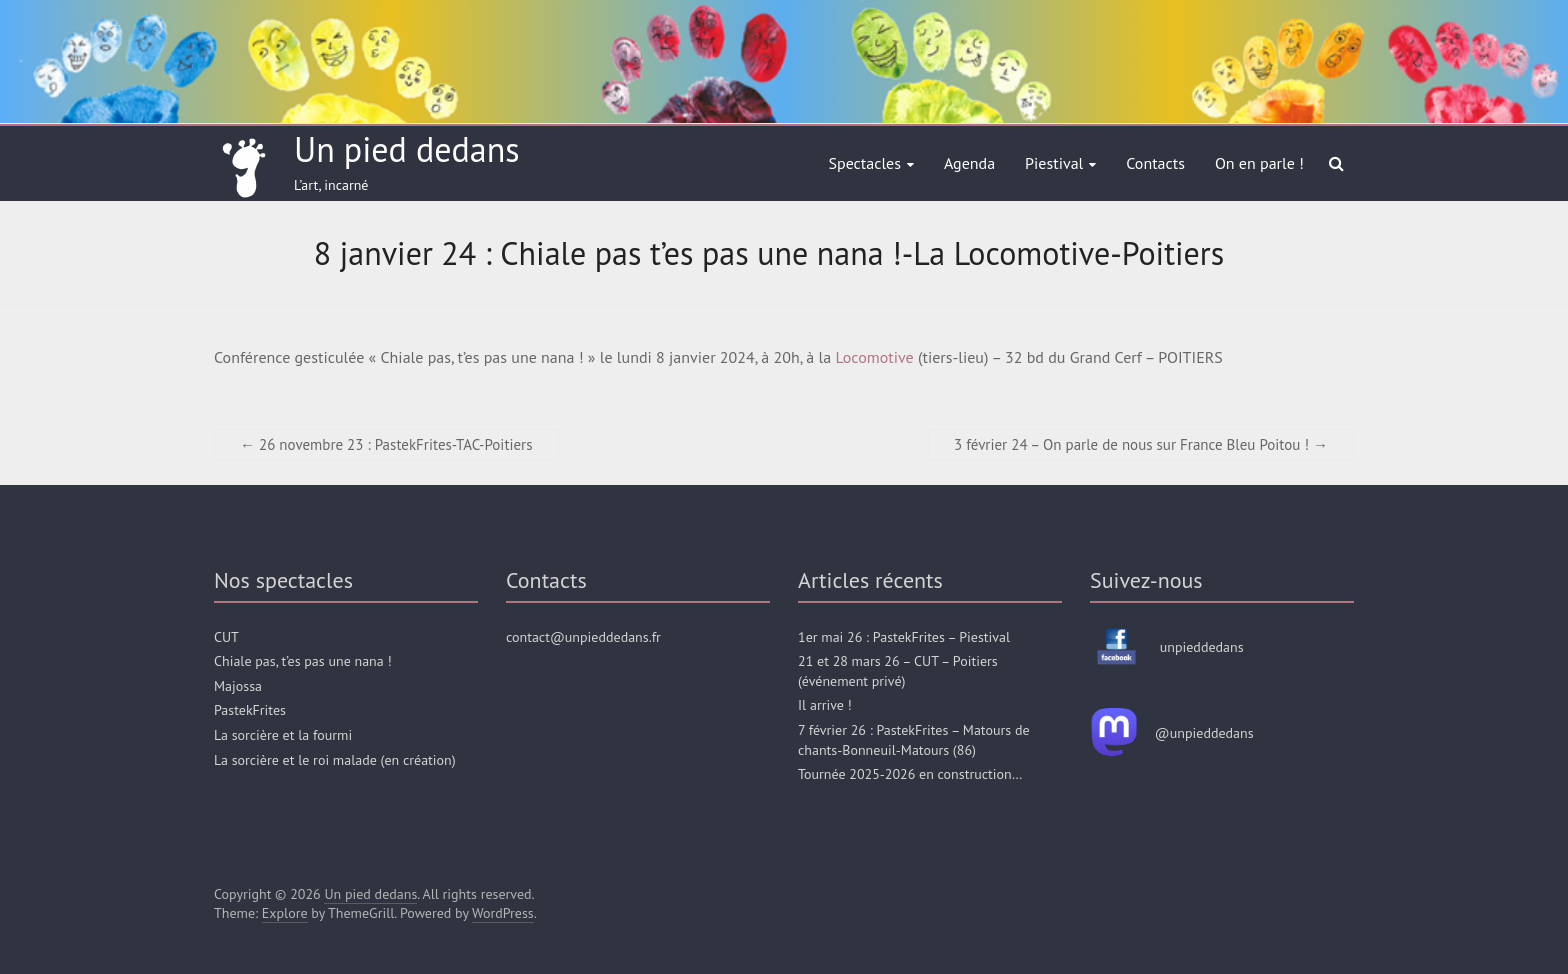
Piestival (1054, 163)
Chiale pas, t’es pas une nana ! (303, 661)
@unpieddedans (1204, 733)
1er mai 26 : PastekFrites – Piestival (904, 637)
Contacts (1155, 163)
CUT (226, 637)
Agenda (969, 163)
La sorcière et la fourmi (283, 735)
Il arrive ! (825, 705)
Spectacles (865, 163)
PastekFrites (250, 710)
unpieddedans (1202, 647)
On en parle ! (1259, 163)
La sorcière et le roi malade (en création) (335, 760)
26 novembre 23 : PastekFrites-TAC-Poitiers (386, 444)
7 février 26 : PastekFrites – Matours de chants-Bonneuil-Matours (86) (914, 740)
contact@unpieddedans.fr (583, 637)
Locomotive (874, 357)
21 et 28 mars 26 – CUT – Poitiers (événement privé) (898, 671)
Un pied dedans (407, 149)
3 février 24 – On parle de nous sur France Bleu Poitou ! (1141, 444)
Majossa (238, 686)
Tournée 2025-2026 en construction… (910, 774)
